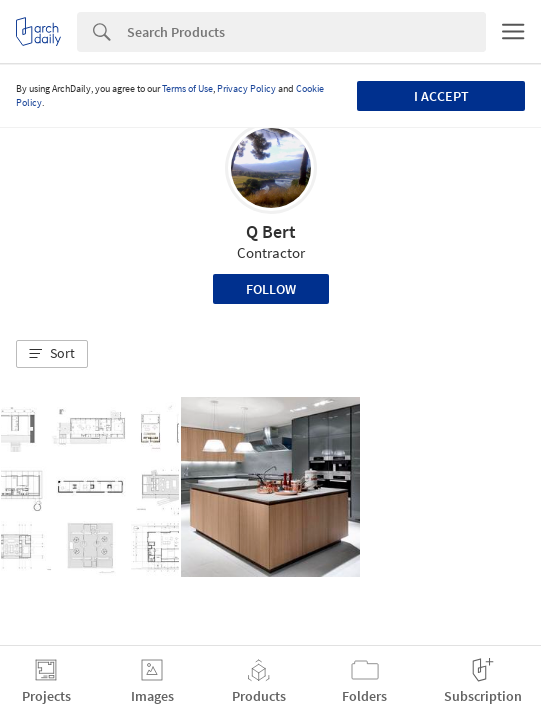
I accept (441, 96)
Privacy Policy (246, 88)
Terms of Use (187, 88)
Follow (271, 289)
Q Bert (271, 231)
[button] (52, 354)
